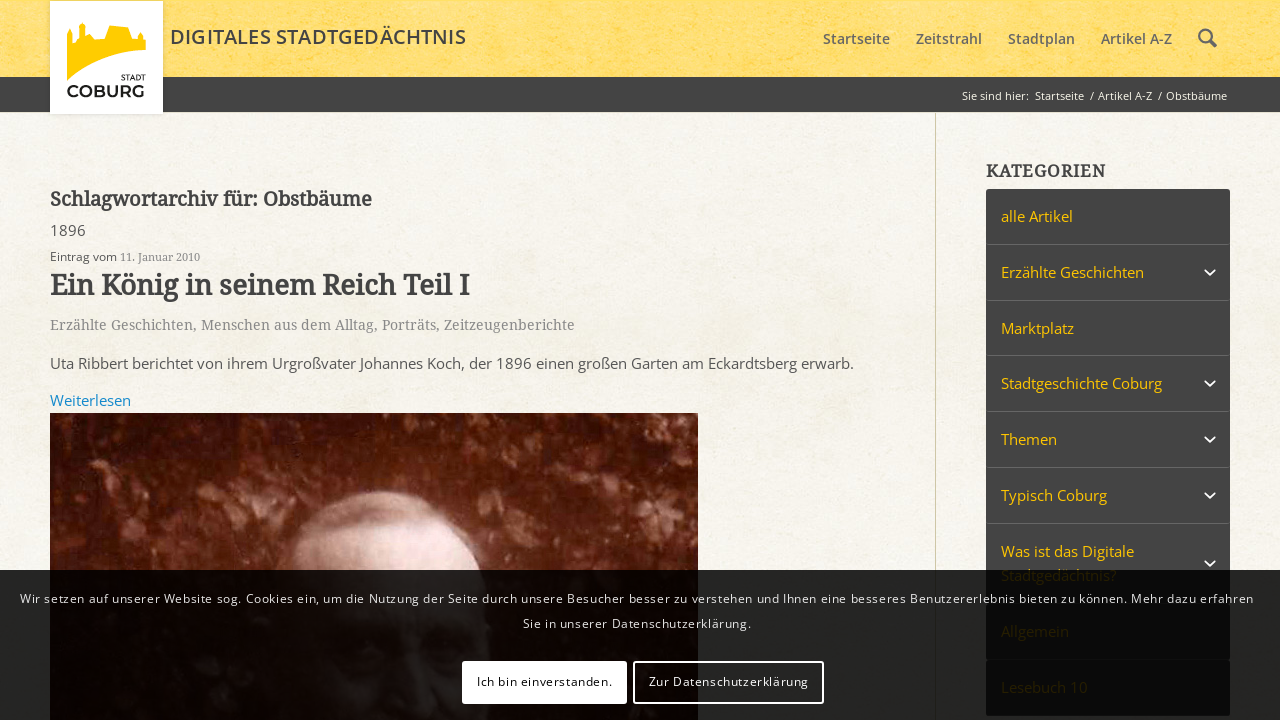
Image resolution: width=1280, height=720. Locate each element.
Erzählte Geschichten (121, 325)
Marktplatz (1037, 328)
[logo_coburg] (106, 66)
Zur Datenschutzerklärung (729, 681)
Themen (1029, 439)
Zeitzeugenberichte (509, 325)
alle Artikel (1037, 216)
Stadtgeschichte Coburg (1081, 383)
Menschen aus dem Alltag (287, 325)
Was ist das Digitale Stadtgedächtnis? (1067, 563)
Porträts (409, 325)
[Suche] (1207, 39)
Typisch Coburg (1054, 495)
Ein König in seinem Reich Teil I (259, 285)
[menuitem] (856, 39)
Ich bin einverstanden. (544, 681)
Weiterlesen (90, 400)
